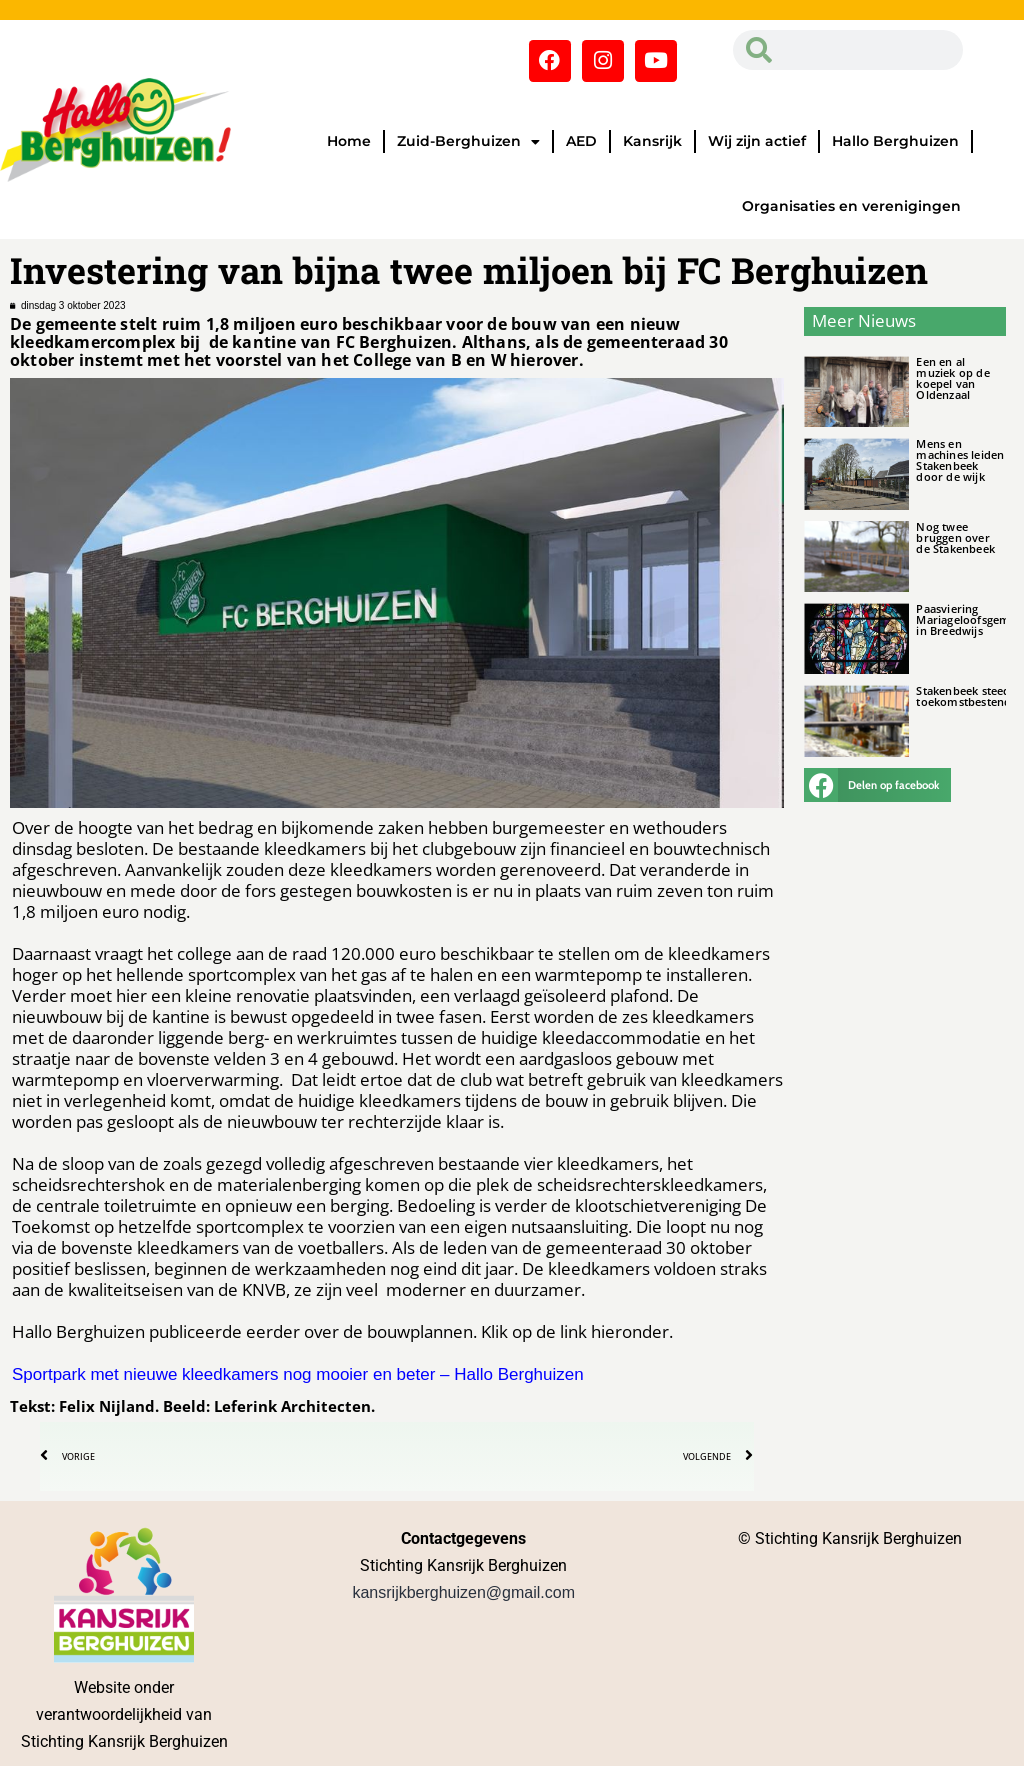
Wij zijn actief (757, 141)
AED (581, 141)
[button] (877, 785)
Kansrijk (652, 141)
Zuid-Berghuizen (468, 142)
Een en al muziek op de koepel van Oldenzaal (952, 378)
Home (349, 141)
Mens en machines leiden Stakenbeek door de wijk (960, 460)
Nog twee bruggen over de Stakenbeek (955, 537)
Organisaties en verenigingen (851, 206)
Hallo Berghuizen (895, 141)
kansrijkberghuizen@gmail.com (463, 1592)
